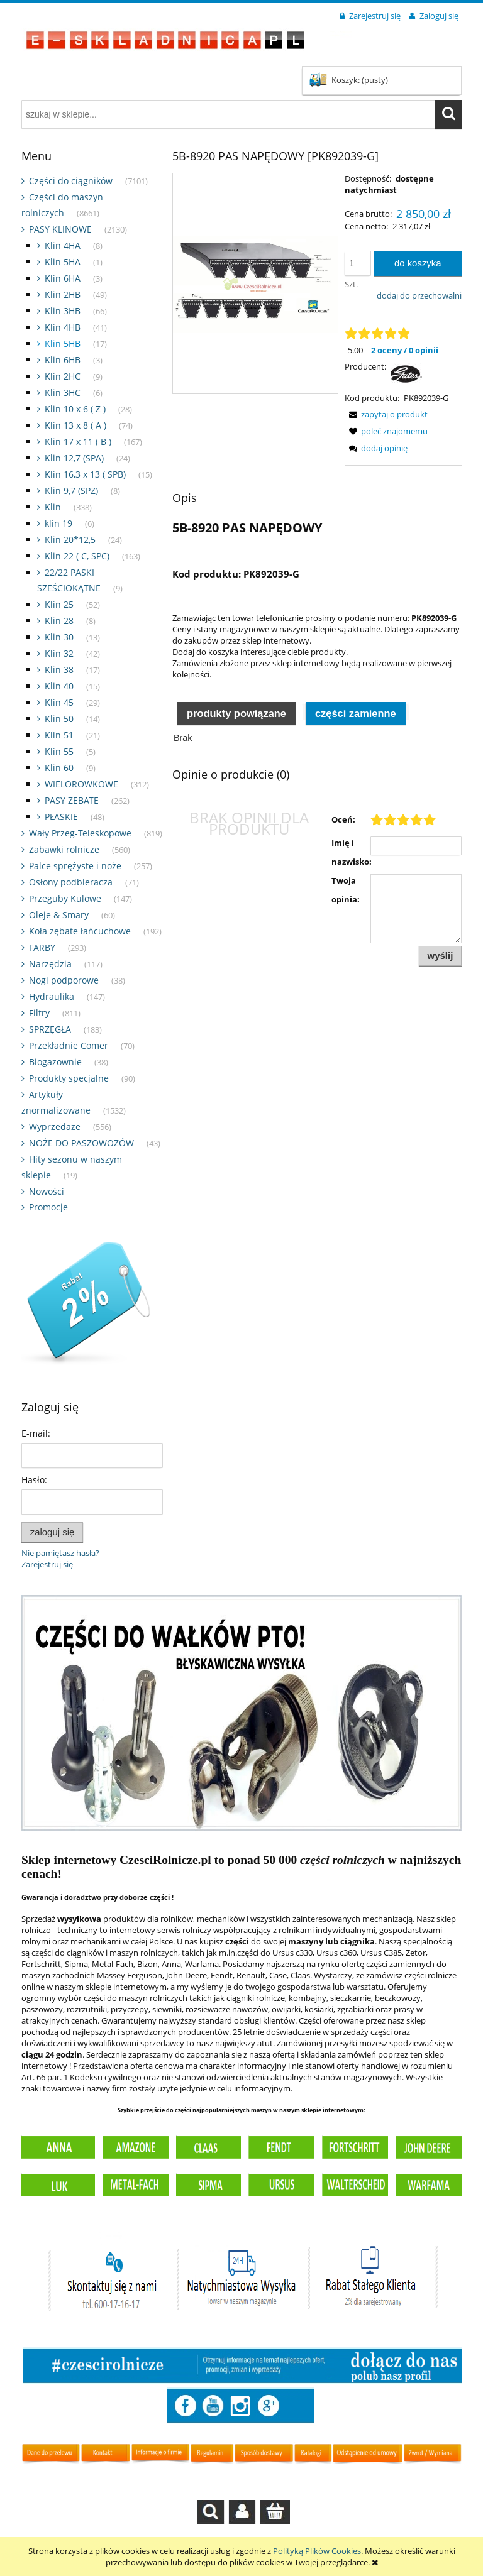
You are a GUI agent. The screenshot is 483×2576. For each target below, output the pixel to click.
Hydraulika (51, 996)
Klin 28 (59, 621)
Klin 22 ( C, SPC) (77, 556)
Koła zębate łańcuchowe (80, 931)
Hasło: (34, 1480)
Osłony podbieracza (71, 882)
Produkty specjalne (69, 1078)
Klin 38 (59, 670)
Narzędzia (50, 964)
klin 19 (58, 523)
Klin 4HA (62, 245)
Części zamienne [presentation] (355, 713)
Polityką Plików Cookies (317, 2551)
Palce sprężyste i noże (75, 866)
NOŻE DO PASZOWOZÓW (81, 1143)
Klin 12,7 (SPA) (74, 458)
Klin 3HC (62, 392)
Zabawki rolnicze (64, 849)
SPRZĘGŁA (50, 1029)
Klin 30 (59, 637)
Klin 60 (59, 768)
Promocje (48, 1207)
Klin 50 (59, 719)
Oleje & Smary (59, 915)
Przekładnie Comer (68, 1045)
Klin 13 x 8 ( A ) (75, 425)
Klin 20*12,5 (70, 539)
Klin (53, 507)
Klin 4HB (62, 327)
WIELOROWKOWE (81, 784)
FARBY (42, 947)
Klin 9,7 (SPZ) (71, 490)
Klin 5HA (62, 262)
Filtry (39, 1013)
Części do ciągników (71, 181)
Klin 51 (59, 735)
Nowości (46, 1191)
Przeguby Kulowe (65, 898)
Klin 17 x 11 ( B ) (78, 441)
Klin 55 (59, 751)
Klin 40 (59, 686)
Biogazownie (55, 1062)
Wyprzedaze (54, 1126)
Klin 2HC (62, 376)
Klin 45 (59, 702)
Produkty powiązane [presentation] (236, 713)
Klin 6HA (62, 278)
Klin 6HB (62, 360)
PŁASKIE (61, 817)
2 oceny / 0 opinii (404, 350)
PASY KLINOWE (60, 229)
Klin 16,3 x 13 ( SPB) (85, 474)
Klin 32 (59, 653)
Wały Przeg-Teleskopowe (80, 833)
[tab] (236, 712)
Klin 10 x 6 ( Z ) (75, 409)
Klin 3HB (62, 311)
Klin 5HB (62, 343)
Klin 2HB (62, 294)
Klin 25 (59, 604)
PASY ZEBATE (72, 800)
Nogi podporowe (64, 980)
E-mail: (35, 1433)
